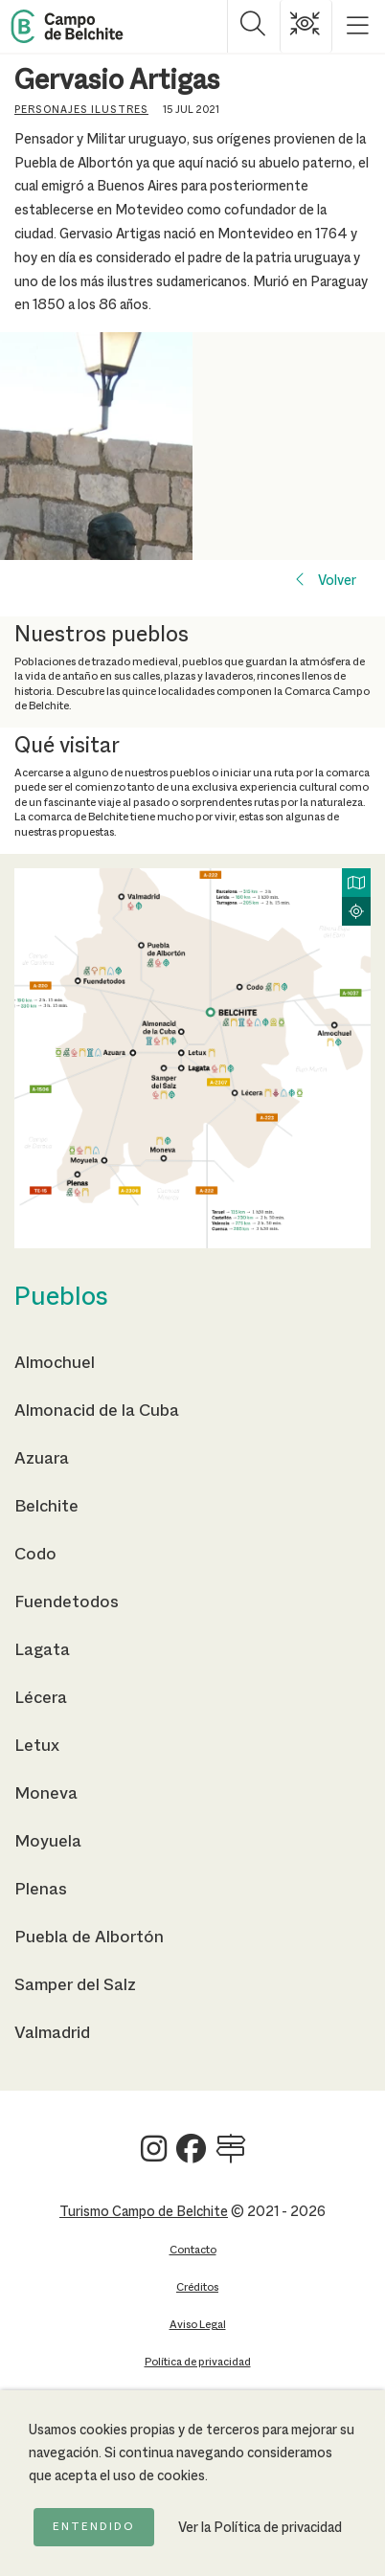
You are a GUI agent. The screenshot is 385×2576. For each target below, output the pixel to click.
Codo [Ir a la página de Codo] (35, 1554)
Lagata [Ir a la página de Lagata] (42, 1650)
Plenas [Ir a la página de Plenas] (40, 1889)
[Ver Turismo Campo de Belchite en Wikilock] (230, 2156)
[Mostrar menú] (358, 26)
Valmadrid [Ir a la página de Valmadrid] (52, 2033)
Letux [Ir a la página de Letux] (36, 1746)
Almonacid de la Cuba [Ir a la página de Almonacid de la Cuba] (96, 1411)
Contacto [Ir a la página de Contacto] (193, 2250)
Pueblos (61, 1298)
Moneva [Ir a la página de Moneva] (46, 1793)
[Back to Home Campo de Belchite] (67, 26)
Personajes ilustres (81, 110)
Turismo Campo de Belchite (143, 2212)
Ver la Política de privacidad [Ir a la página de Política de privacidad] (260, 2528)
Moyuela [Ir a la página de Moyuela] (47, 1841)
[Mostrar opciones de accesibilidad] (306, 26)
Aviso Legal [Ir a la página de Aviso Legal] (198, 2324)
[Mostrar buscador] (253, 26)
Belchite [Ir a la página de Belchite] (46, 1506)
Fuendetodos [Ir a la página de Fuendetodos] (66, 1602)
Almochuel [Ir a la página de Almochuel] (54, 1363)
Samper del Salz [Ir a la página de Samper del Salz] (75, 1985)
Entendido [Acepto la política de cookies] (94, 2527)
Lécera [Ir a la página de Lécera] (40, 1698)
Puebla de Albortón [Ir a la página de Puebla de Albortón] (89, 1937)
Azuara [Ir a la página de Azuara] (41, 1458)
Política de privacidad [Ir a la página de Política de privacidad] (198, 2362)
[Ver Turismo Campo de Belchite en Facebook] (191, 2156)
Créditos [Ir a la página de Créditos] (197, 2287)
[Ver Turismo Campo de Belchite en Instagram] (154, 2156)
